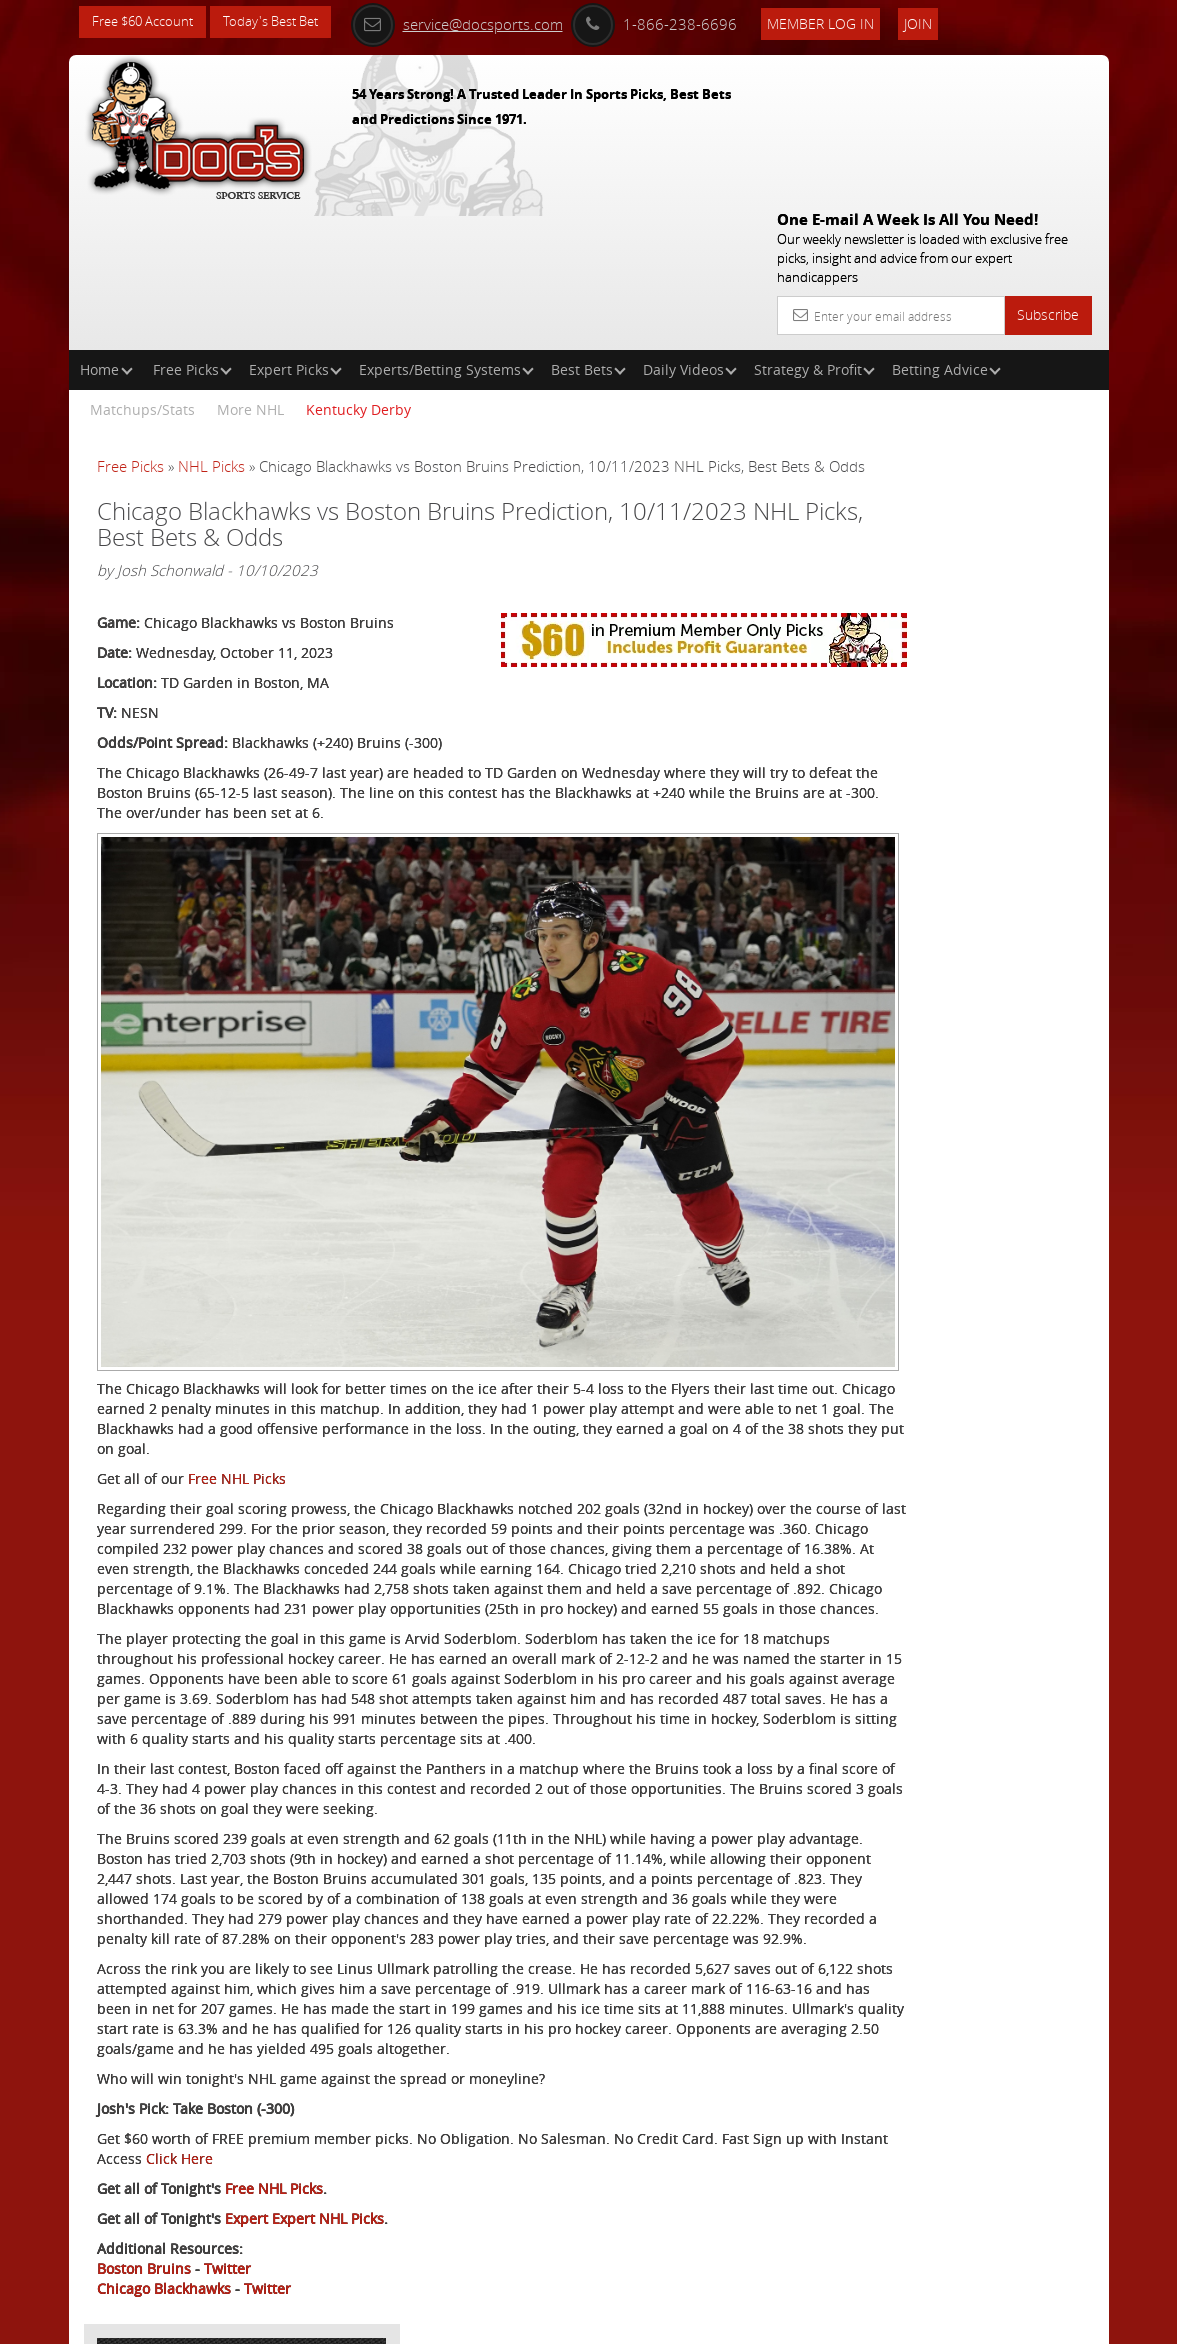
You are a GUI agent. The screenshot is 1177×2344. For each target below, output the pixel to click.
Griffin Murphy (949, 554)
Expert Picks (295, 225)
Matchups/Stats (142, 265)
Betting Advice (946, 225)
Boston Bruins (144, 2230)
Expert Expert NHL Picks (304, 2180)
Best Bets (588, 225)
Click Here (349, 2120)
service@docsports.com (497, 22)
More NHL (250, 265)
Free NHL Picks (237, 1300)
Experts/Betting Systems (446, 225)
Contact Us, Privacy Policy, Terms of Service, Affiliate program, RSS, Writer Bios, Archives (708, 2320)
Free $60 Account (147, 22)
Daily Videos (690, 225)
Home (106, 225)
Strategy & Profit (814, 225)
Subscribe (1048, 170)
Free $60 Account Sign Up (935, 761)
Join (958, 21)
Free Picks (192, 225)
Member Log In (860, 21)
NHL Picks (211, 322)
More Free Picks (1018, 372)
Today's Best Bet (285, 22)
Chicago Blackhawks (164, 2250)
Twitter (227, 2230)
